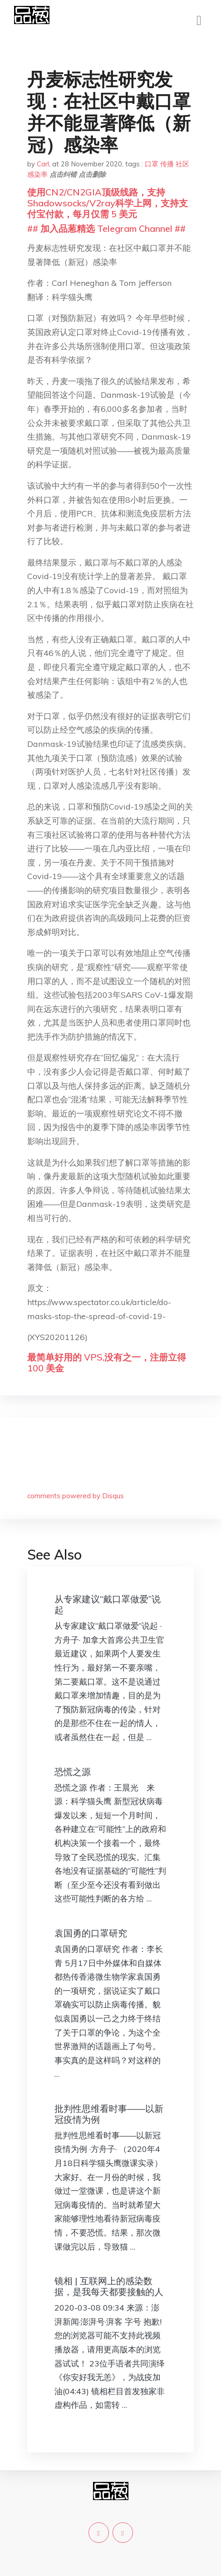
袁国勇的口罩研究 (90, 1933)
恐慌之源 (72, 1771)
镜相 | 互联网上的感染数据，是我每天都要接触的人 (108, 2286)
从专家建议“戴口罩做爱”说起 (107, 1604)
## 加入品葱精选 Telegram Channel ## (106, 228)
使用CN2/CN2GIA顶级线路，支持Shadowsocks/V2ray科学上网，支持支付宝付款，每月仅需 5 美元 (107, 203)
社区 (182, 164)
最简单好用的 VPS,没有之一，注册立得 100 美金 (106, 1362)
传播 (167, 164)
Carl (43, 164)
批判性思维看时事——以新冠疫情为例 (108, 2114)
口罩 (151, 164)
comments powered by (75, 1495)
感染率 (37, 174)
